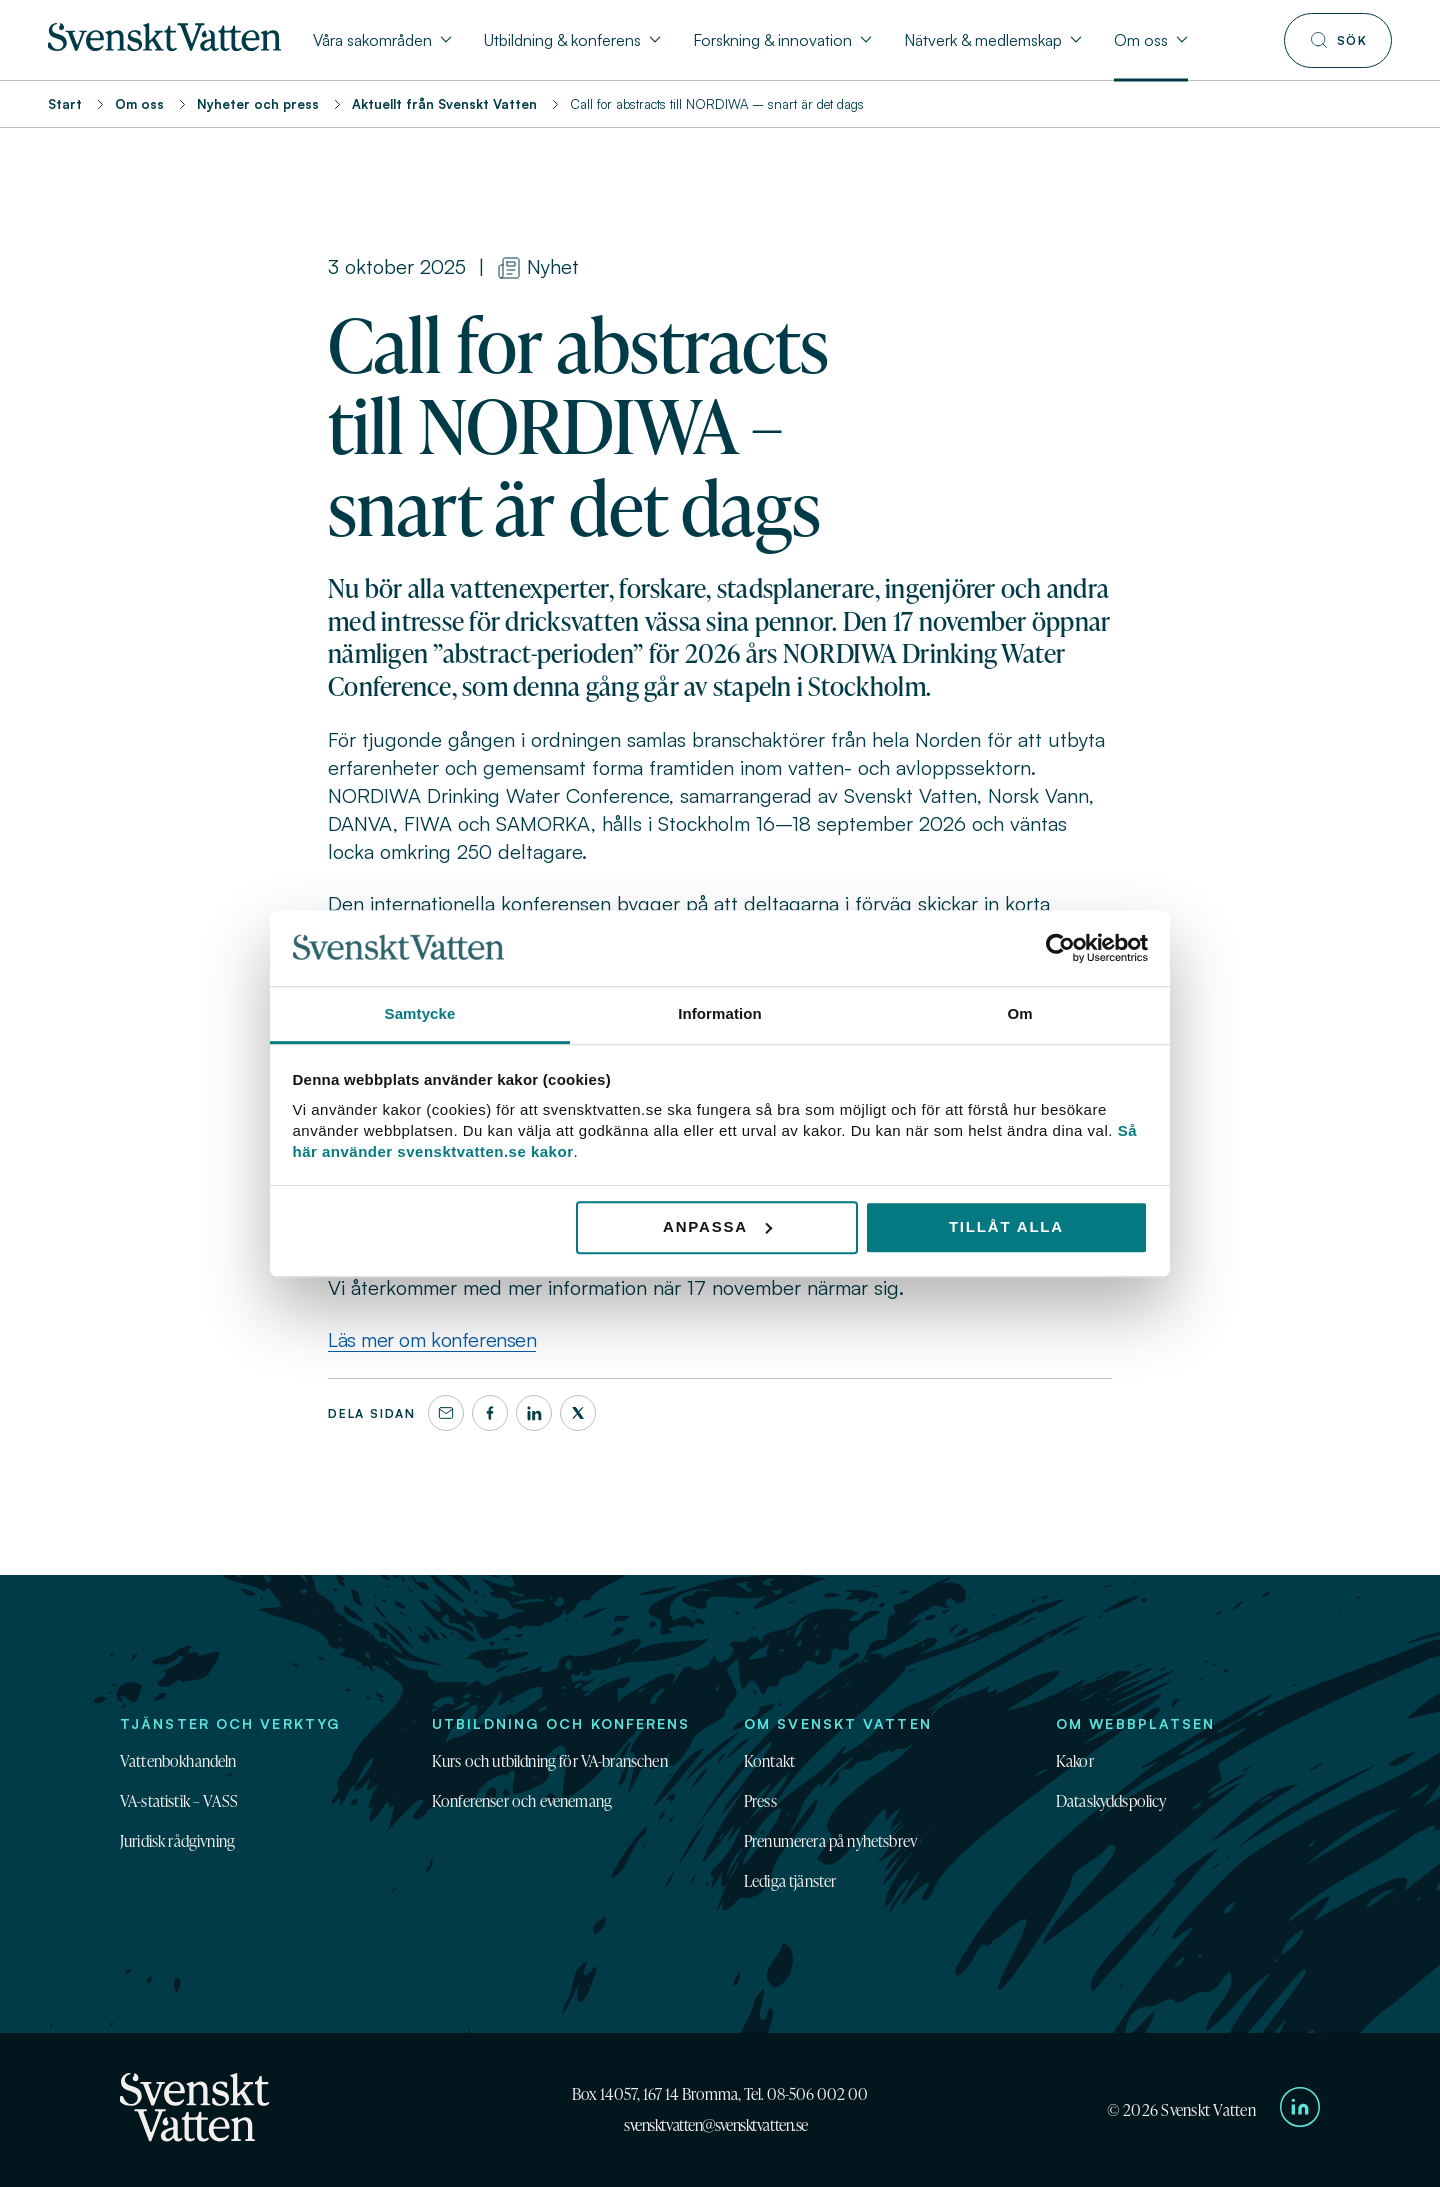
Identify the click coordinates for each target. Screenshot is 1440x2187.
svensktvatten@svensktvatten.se (716, 2125)
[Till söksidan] (1338, 40)
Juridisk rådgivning (177, 1841)
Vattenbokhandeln (178, 1761)
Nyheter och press (258, 104)
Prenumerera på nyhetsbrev (830, 1841)
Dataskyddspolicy (1111, 1801)
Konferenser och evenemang (522, 1801)
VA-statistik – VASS (179, 1801)
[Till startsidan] (164, 45)
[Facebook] (490, 1413)
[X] (578, 1413)
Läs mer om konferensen (432, 1339)
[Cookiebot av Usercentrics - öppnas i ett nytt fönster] (1060, 948)
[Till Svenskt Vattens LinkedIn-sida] (1300, 2110)
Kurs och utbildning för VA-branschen (550, 1761)
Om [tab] (1019, 1014)
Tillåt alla (1006, 1226)
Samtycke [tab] (420, 1014)
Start (65, 104)
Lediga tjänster (790, 1881)
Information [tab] (720, 1014)
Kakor (1075, 1761)
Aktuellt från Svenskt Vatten (444, 104)
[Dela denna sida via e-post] (446, 1413)
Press (760, 1801)
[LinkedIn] (534, 1413)
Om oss (139, 104)
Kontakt (769, 1761)
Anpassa (717, 1226)
